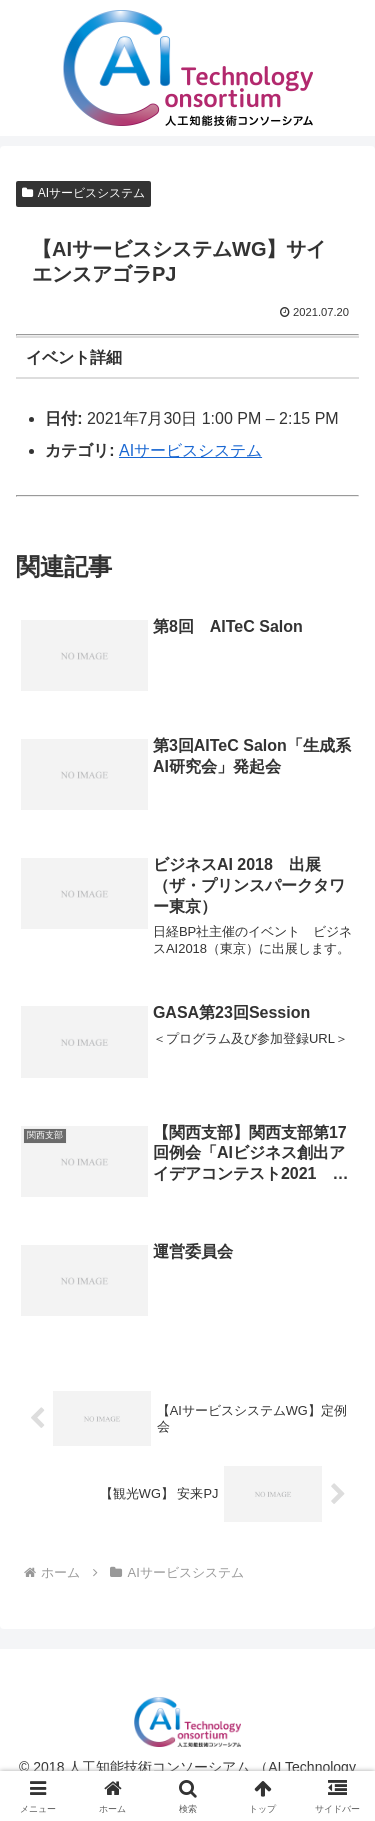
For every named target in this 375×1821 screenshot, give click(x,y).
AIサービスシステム (83, 193)
